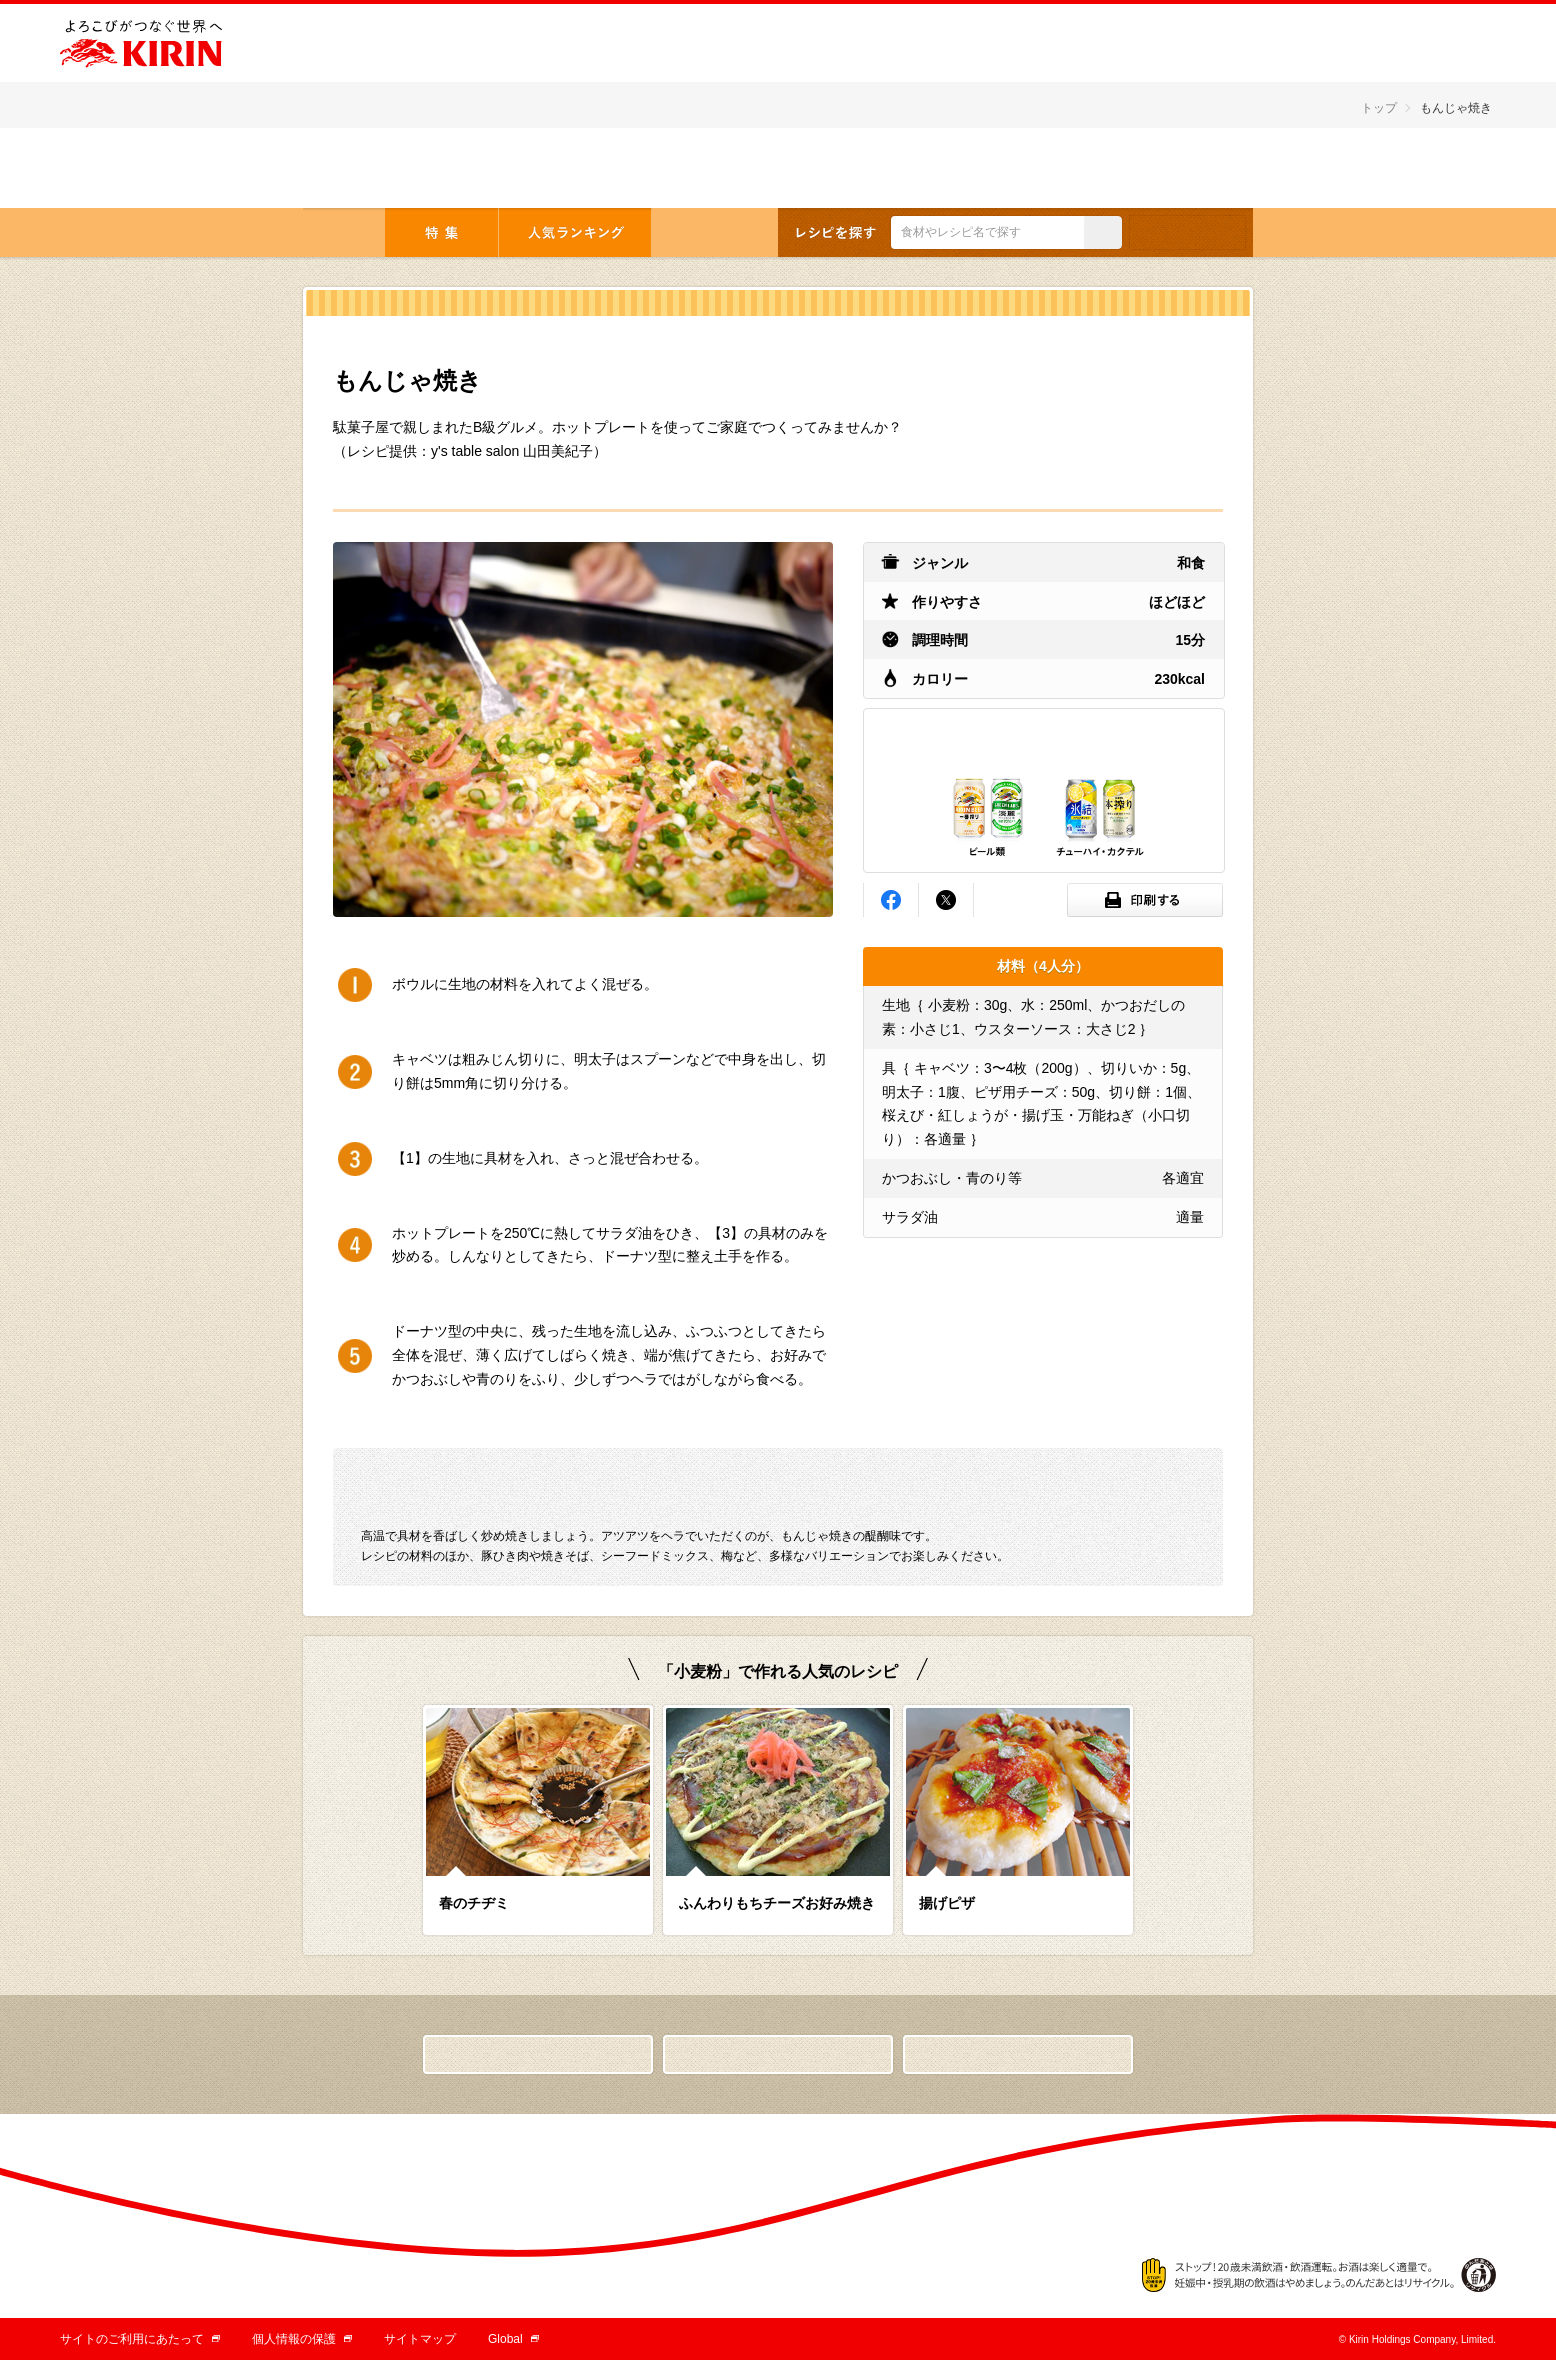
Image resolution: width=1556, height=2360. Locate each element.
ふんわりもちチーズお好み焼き (777, 1903)
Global (513, 2339)
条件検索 (1187, 232)
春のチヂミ (474, 1903)
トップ (1379, 108)
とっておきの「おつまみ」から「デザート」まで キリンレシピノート (430, 167)
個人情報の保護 (302, 2339)
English (1187, 169)
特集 (441, 232)
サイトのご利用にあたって (140, 2339)
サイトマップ (420, 2339)
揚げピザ (947, 1903)
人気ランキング (575, 232)
